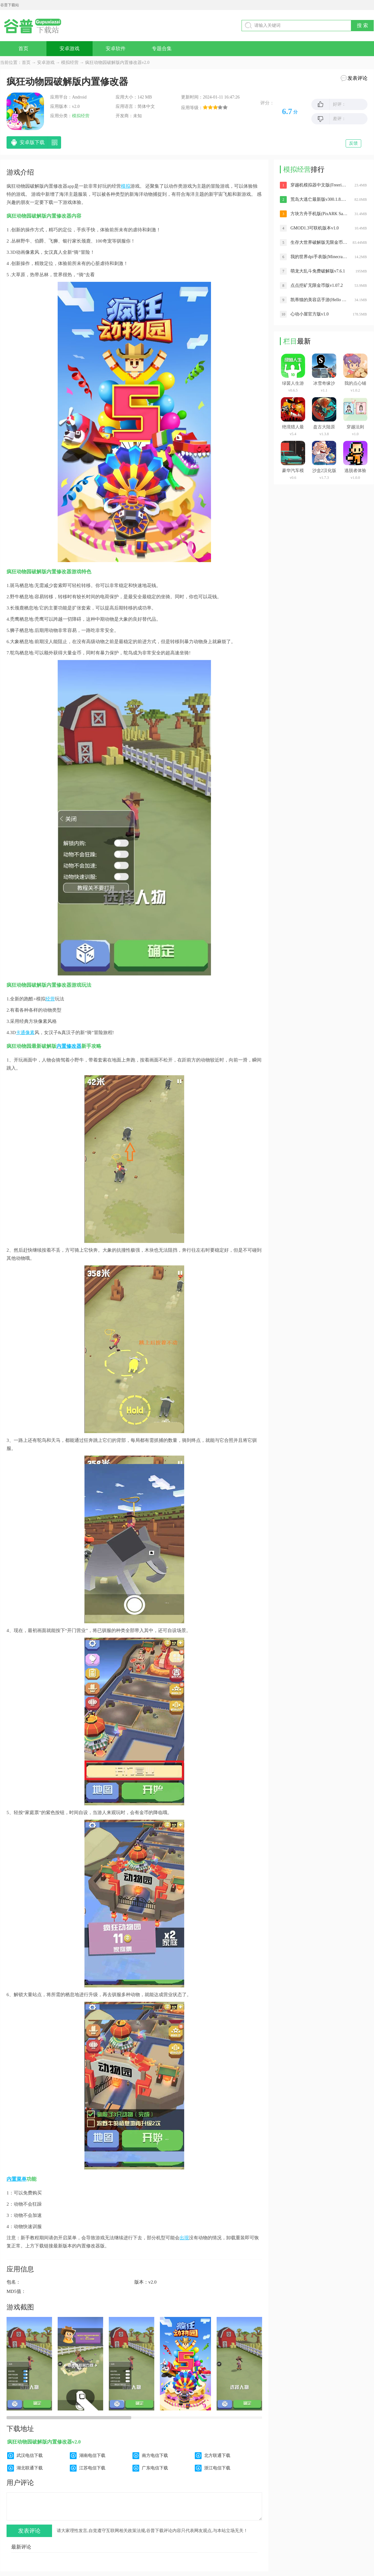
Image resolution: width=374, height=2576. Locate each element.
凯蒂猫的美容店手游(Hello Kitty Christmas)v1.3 (319, 299)
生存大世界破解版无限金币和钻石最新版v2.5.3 (319, 242)
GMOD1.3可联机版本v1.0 (314, 228)
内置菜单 (16, 2179)
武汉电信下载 (30, 2455)
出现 (184, 2237)
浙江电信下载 (217, 2468)
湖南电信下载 (92, 2455)
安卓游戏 (69, 48)
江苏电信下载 (92, 2468)
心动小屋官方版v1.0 (309, 314)
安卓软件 (116, 48)
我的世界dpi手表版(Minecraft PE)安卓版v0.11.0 (319, 256)
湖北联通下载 (30, 2468)
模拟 (125, 186)
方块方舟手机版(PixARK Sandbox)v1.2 (319, 213)
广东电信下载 (155, 2468)
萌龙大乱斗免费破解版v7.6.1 (317, 271)
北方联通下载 (217, 2455)
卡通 (20, 1032)
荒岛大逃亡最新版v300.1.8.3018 (319, 199)
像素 (30, 1032)
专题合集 (162, 48)
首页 (23, 48)
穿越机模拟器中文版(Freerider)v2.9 (319, 185)
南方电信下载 (155, 2455)
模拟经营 (70, 62)
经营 (50, 998)
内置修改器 (68, 1046)
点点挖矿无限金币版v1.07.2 (316, 285)
